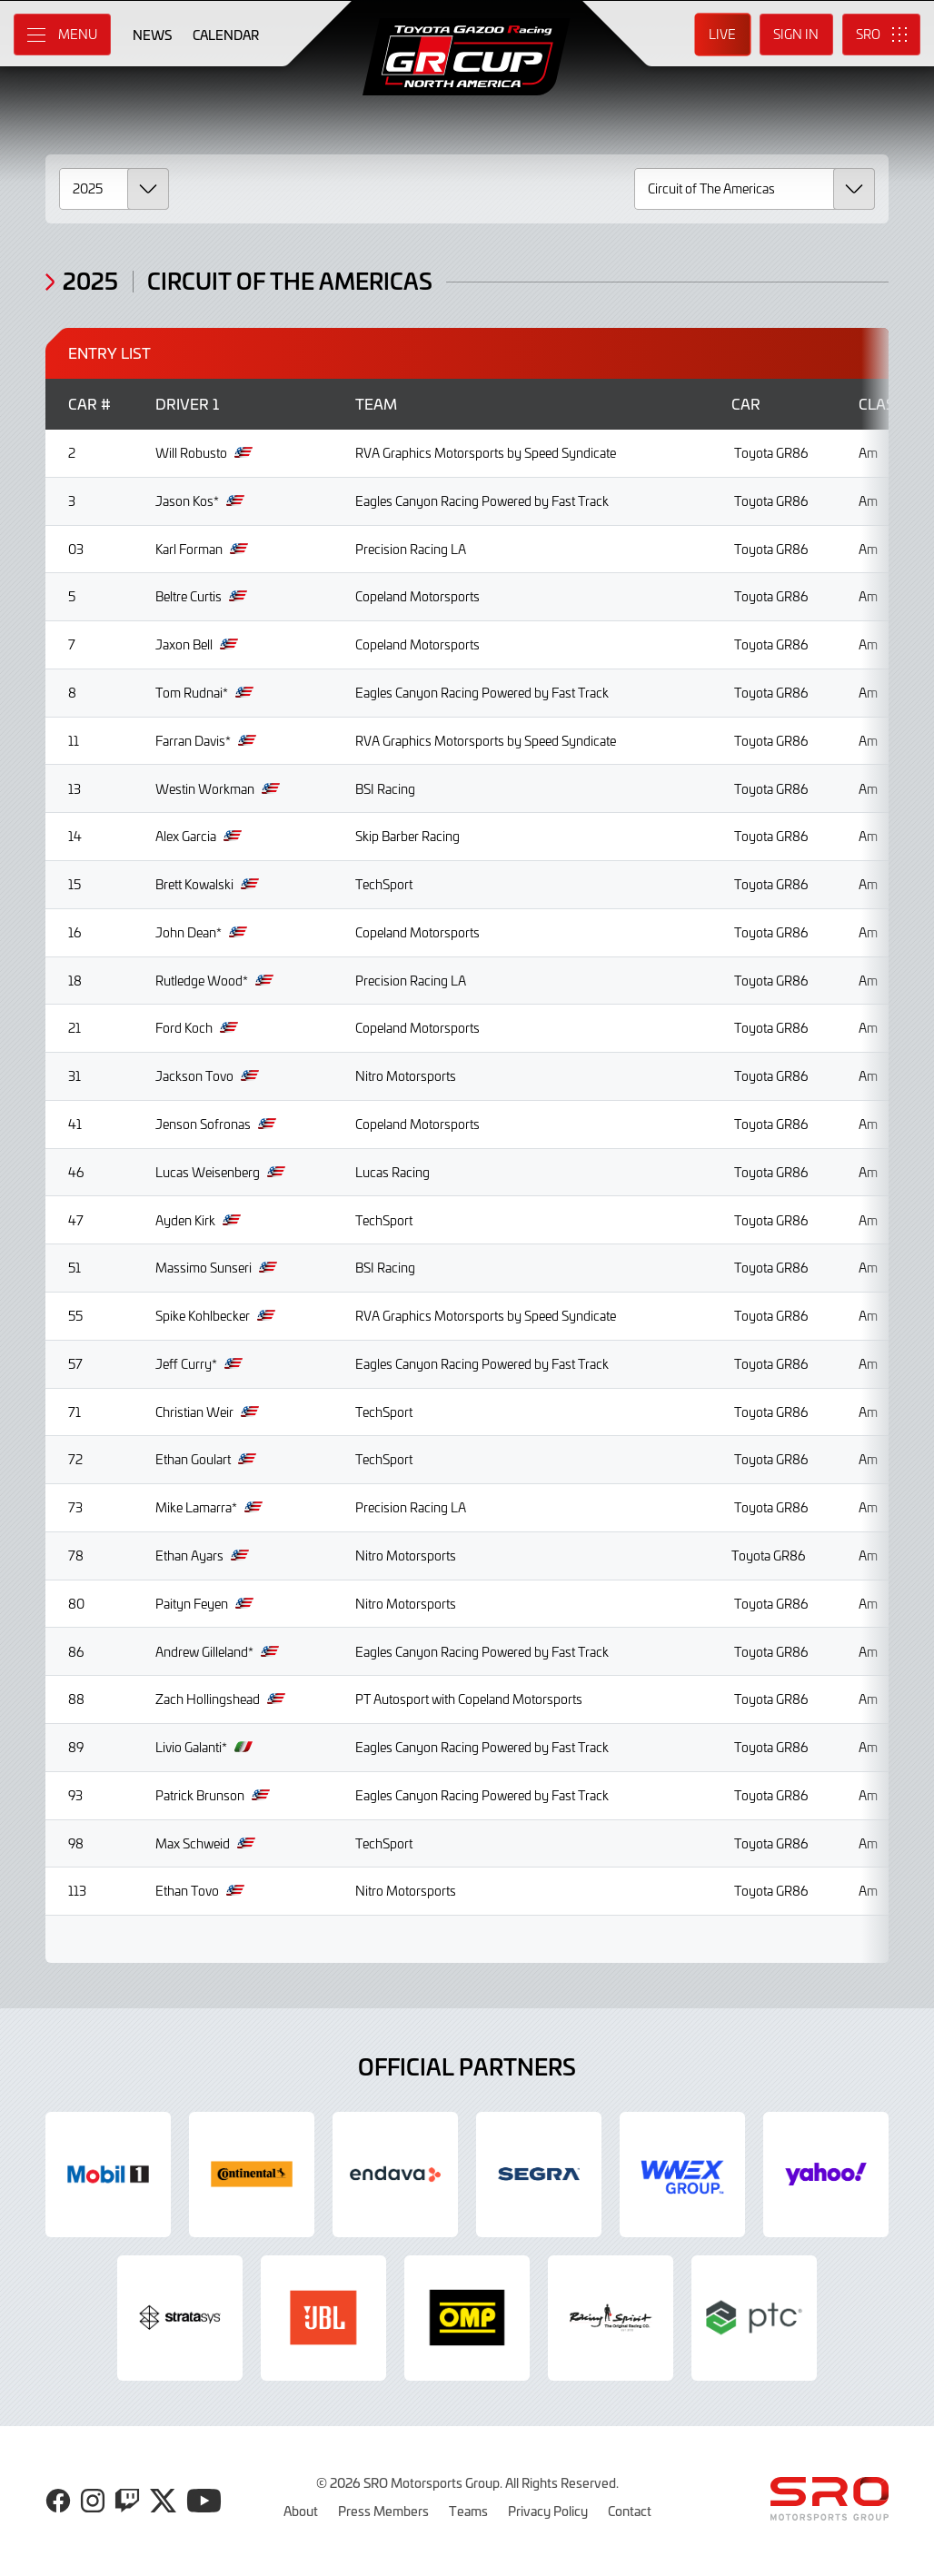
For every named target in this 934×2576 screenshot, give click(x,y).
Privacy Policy (548, 2511)
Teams (468, 2511)
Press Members (383, 2511)
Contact (629, 2511)
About (300, 2511)
